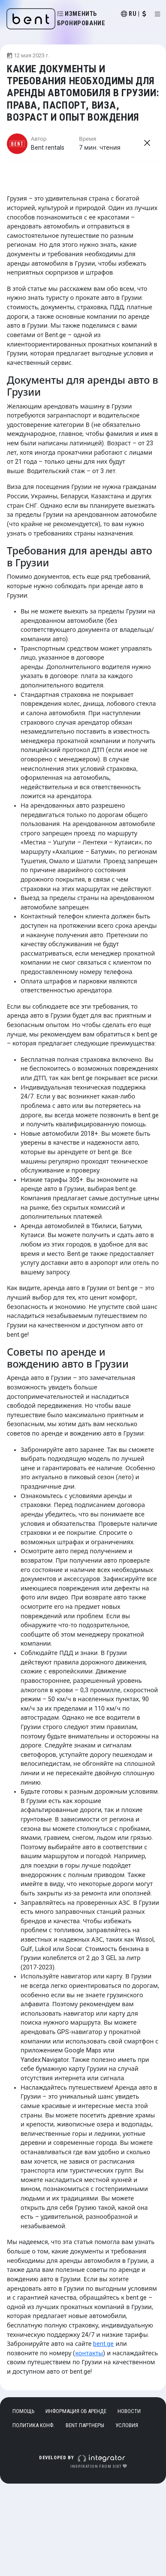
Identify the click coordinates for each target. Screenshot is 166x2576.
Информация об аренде (75, 2411)
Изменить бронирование (81, 18)
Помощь (23, 2411)
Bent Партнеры (85, 2425)
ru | (134, 14)
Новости (129, 2411)
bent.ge (103, 2344)
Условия (126, 2425)
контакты (89, 2353)
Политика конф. (33, 2425)
